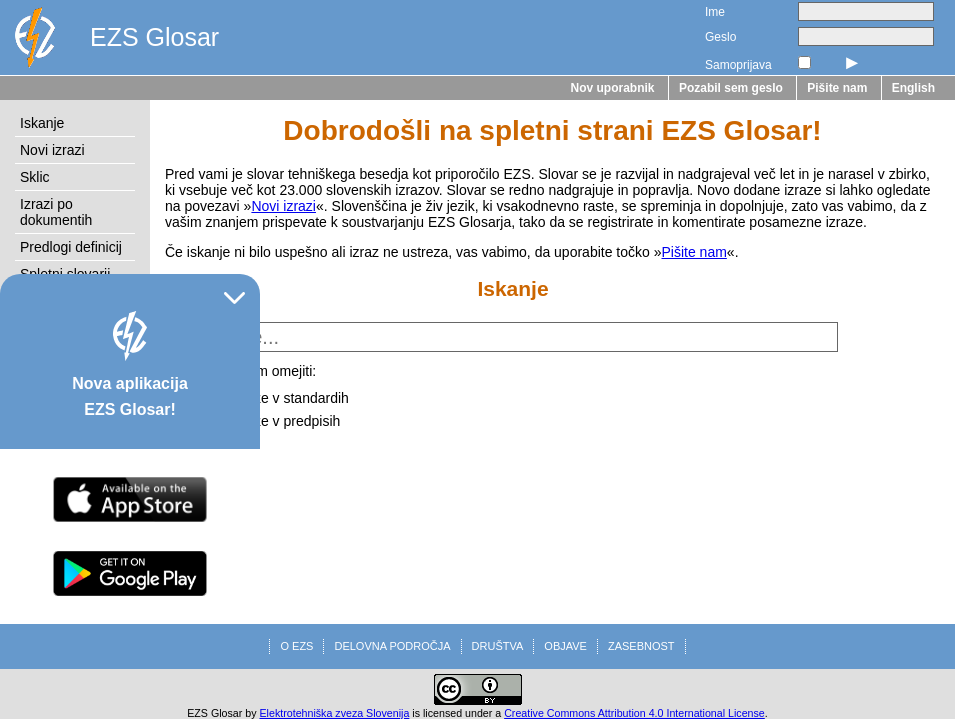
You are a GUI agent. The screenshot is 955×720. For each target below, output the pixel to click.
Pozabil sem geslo (731, 88)
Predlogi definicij (71, 247)
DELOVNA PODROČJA (392, 646)
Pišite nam (837, 88)
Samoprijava (738, 65)
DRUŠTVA (498, 646)
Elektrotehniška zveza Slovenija (335, 713)
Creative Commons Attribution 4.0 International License (634, 713)
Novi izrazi (52, 150)
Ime (715, 12)
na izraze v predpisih (276, 421)
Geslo (720, 37)
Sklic (35, 177)
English (913, 88)
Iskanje (42, 123)
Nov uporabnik (613, 88)
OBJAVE (565, 646)
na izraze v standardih (280, 398)
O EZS (296, 646)
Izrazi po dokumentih (56, 212)
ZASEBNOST (641, 646)
